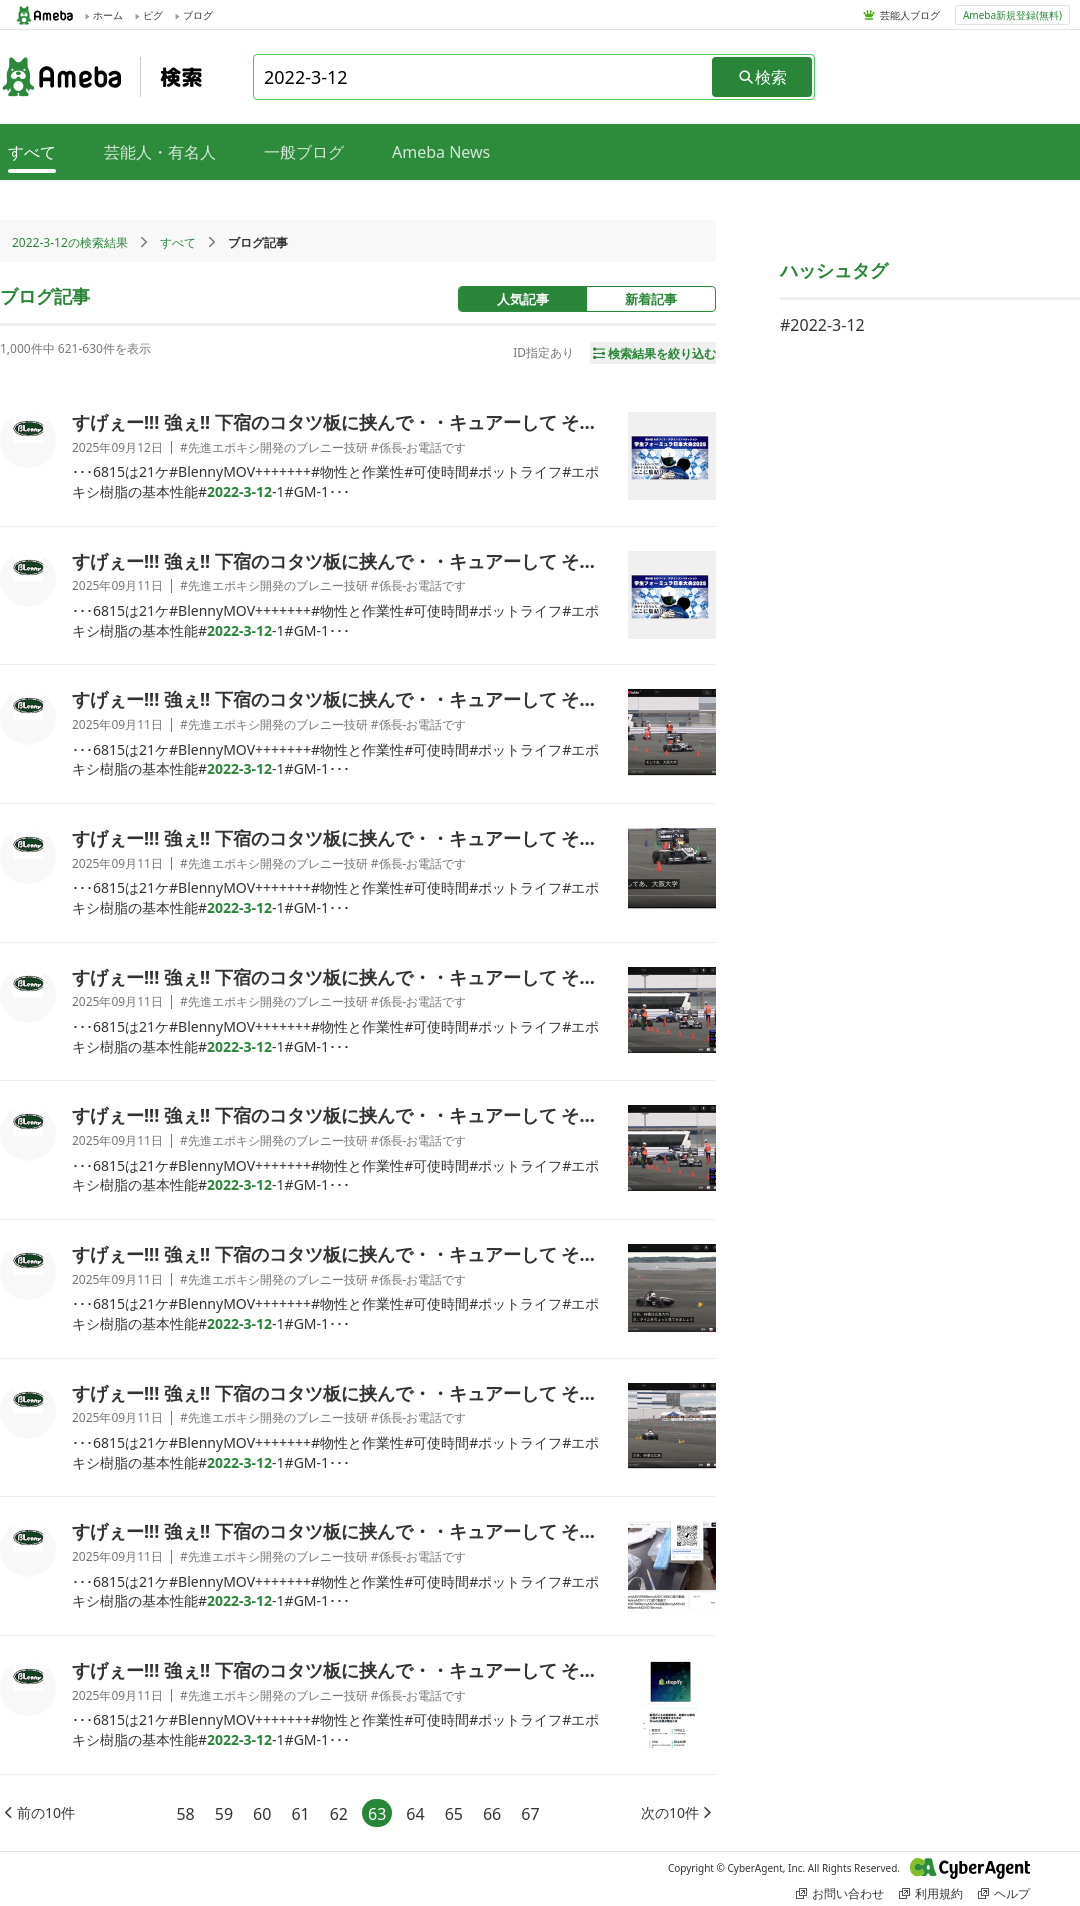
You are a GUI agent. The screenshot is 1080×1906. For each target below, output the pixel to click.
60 (262, 1814)
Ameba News (441, 152)
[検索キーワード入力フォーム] (484, 77)
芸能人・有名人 (160, 152)
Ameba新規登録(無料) (1012, 15)
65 (454, 1814)
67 (530, 1814)
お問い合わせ (840, 1893)
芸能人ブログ (910, 15)
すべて (178, 242)
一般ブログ (304, 152)
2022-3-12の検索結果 (70, 242)
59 (224, 1814)
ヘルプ (1004, 1893)
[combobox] (484, 77)
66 (492, 1814)
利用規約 (931, 1893)
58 (185, 1814)
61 (300, 1814)
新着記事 (651, 299)
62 (339, 1814)
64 (415, 1814)
